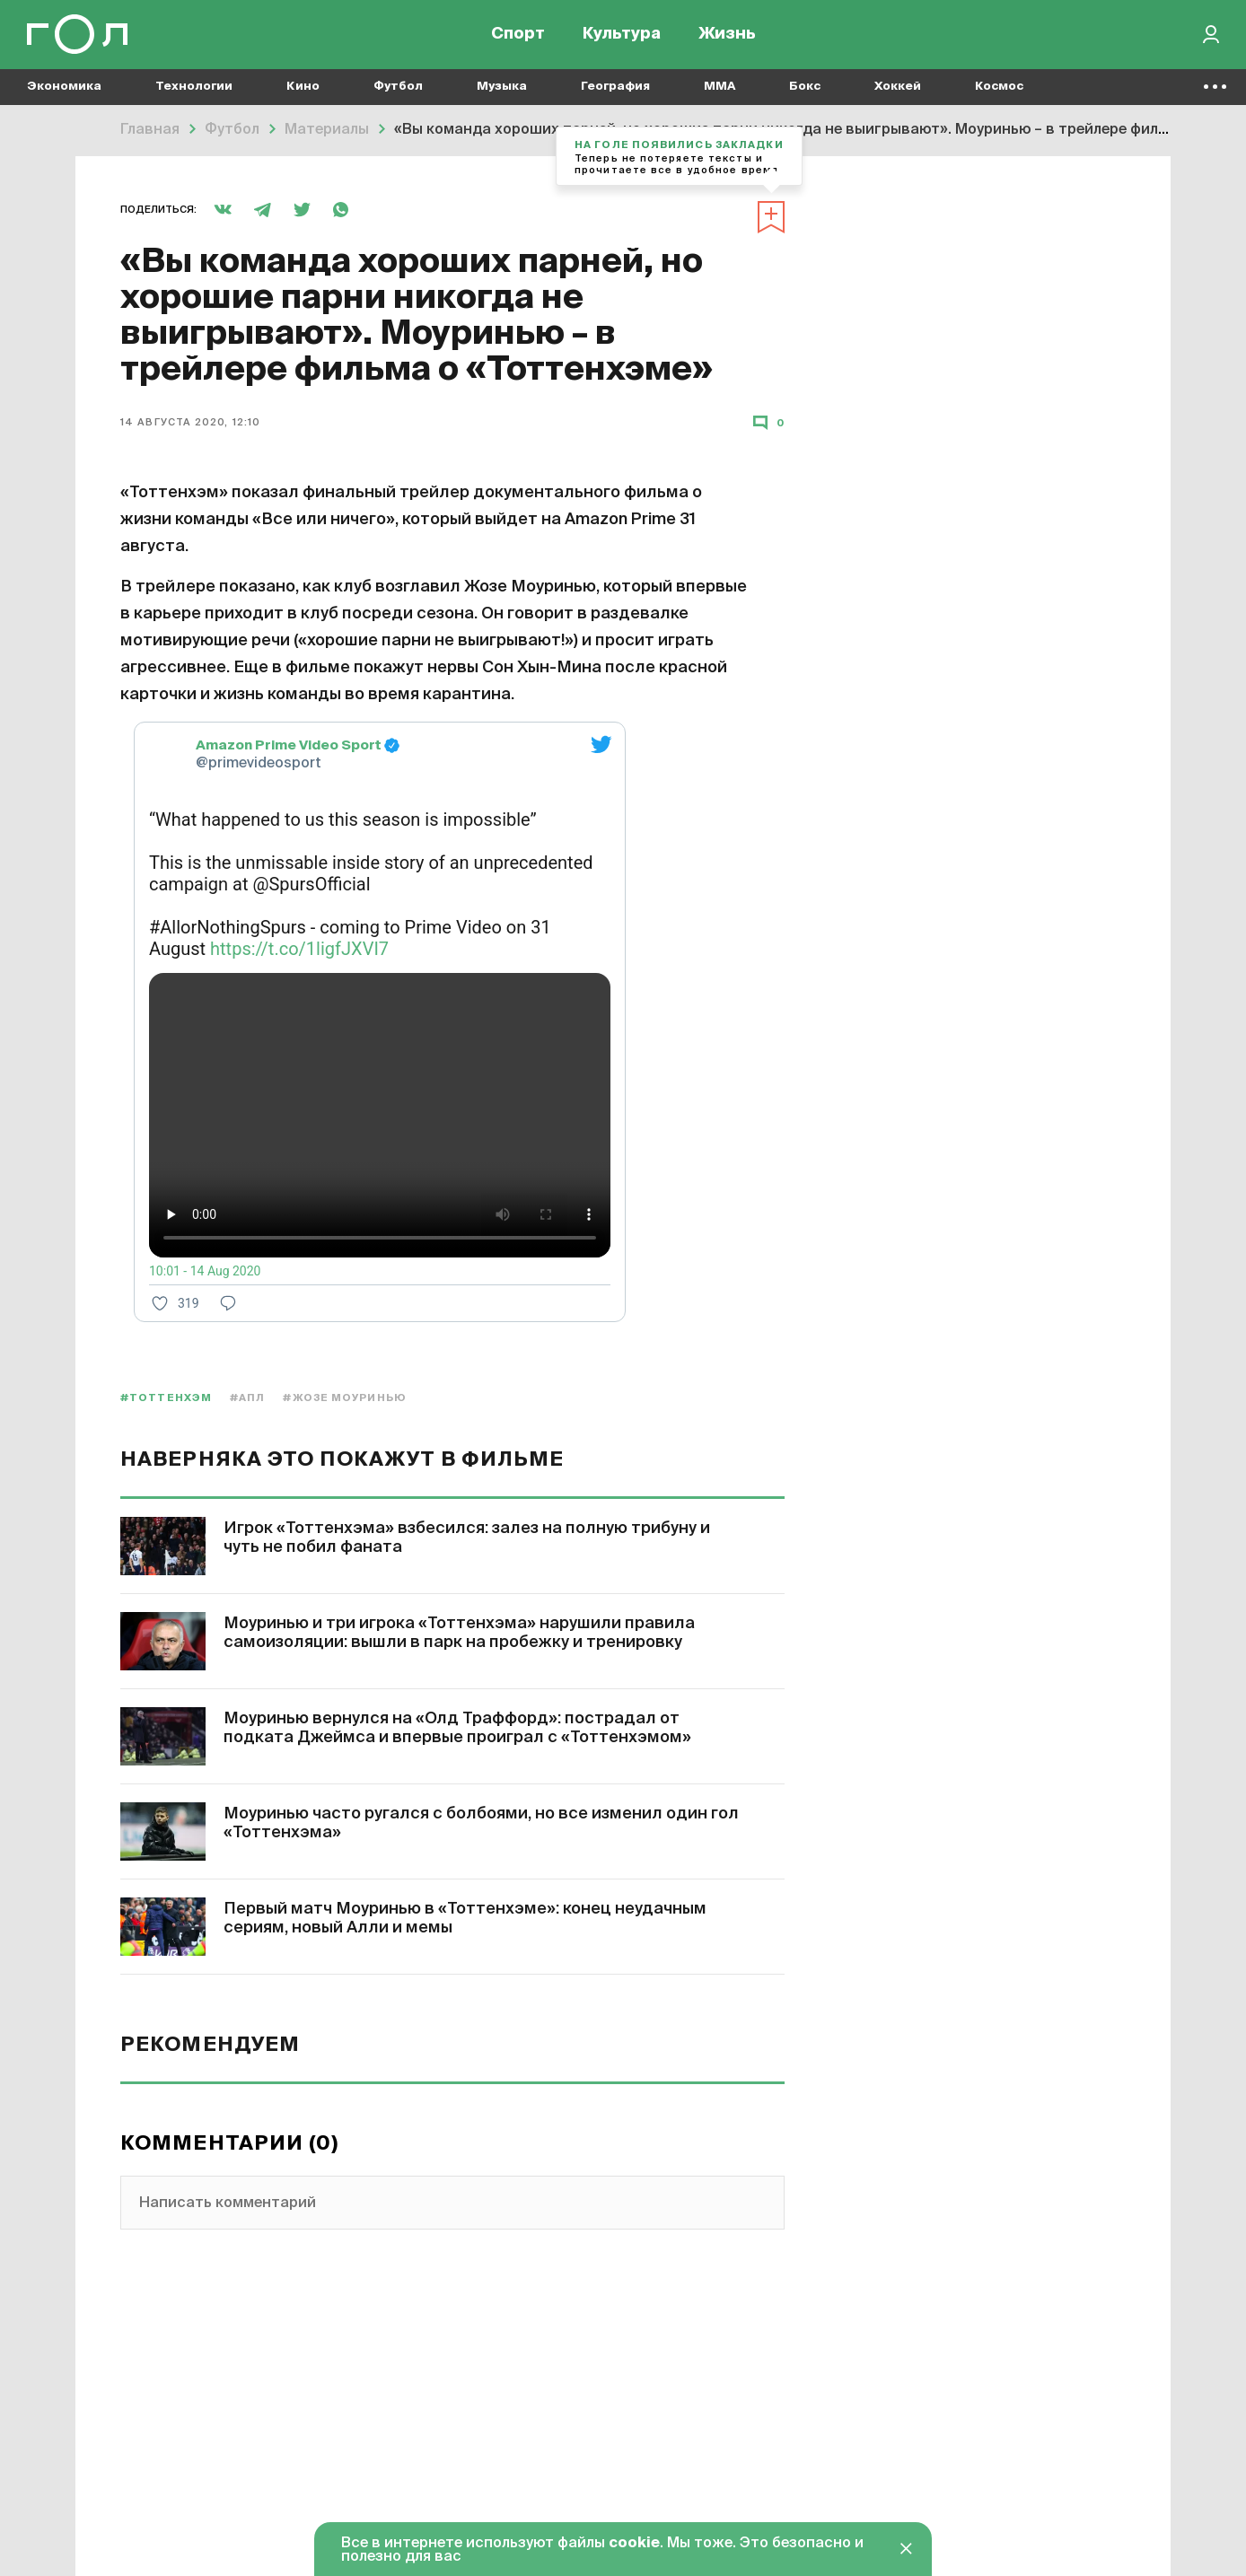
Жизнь (727, 36)
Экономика (64, 90)
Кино (303, 90)
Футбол (398, 90)
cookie (634, 2544)
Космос (999, 90)
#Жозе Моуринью (344, 1398)
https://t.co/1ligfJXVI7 (299, 948)
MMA (719, 90)
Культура (622, 36)
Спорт (518, 36)
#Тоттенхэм (166, 1398)
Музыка (502, 90)
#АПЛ (247, 1398)
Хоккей (897, 90)
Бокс (804, 90)
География (615, 90)
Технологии (194, 90)
